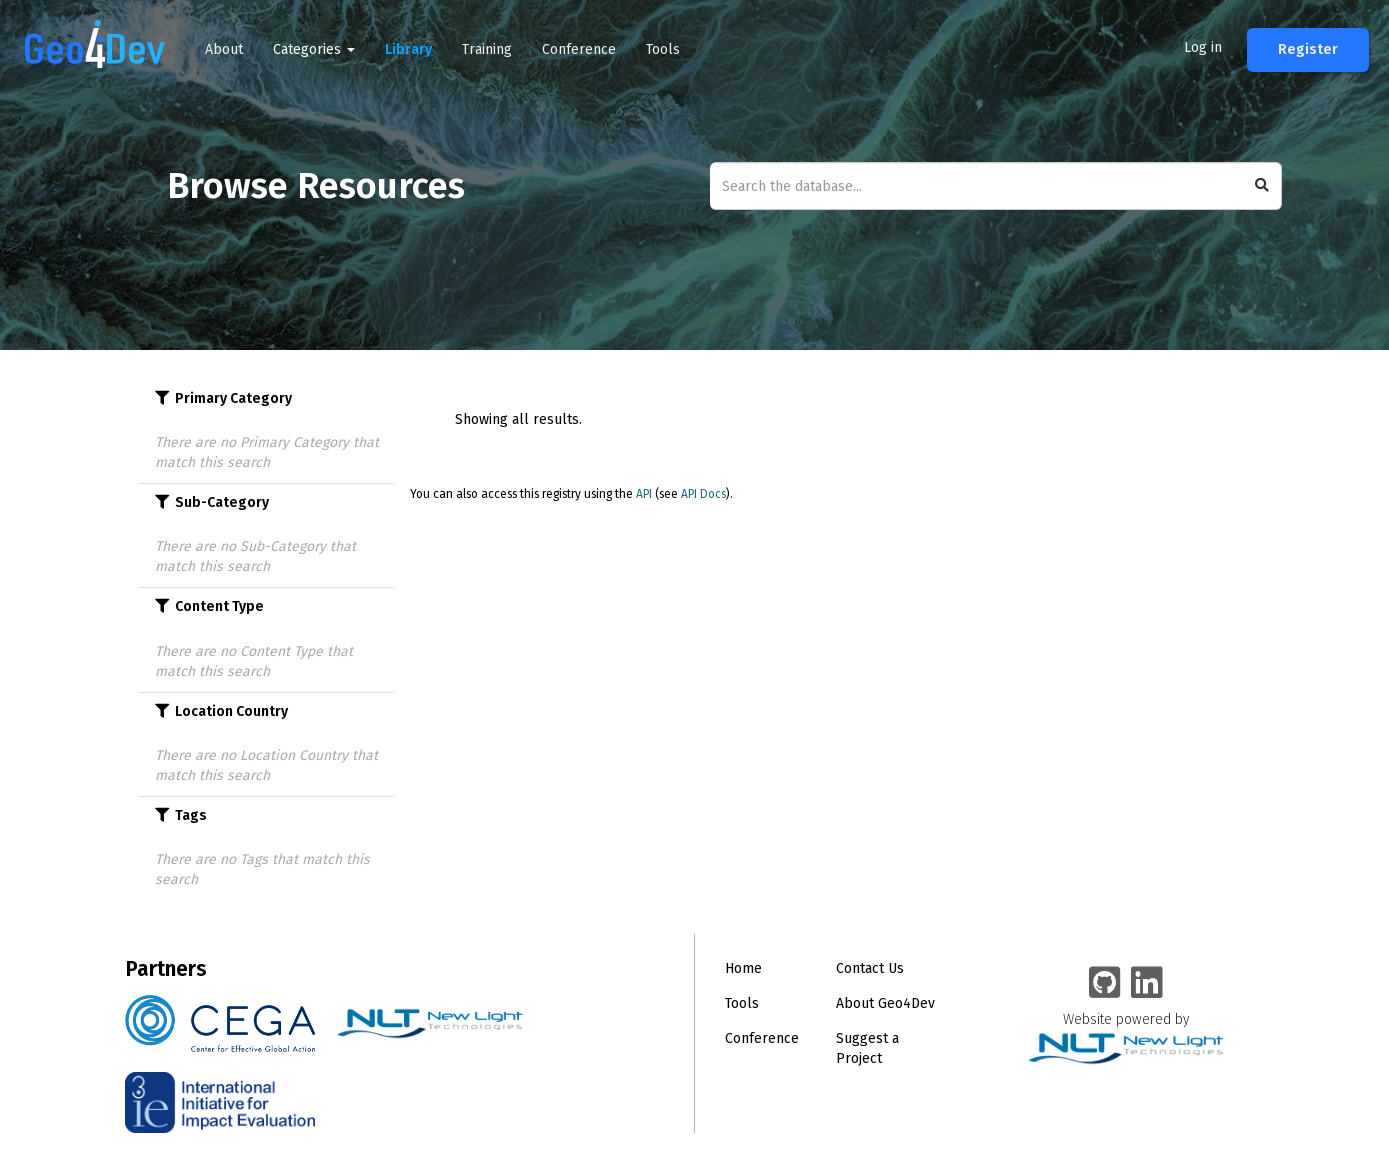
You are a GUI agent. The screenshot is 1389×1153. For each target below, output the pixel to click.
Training (487, 49)
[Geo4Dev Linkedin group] (1147, 984)
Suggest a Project (867, 1048)
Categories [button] (314, 49)
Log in (1203, 47)
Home (743, 968)
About (224, 49)
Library (408, 49)
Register (1308, 49)
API (644, 494)
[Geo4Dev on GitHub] (1105, 984)
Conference (579, 49)
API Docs (703, 494)
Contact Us (870, 968)
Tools (663, 49)
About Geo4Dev (885, 1003)
